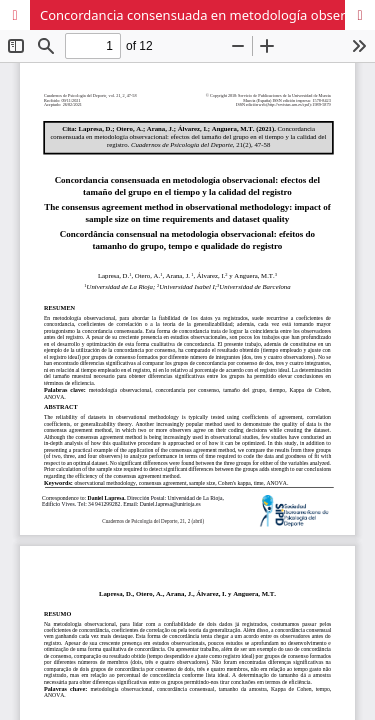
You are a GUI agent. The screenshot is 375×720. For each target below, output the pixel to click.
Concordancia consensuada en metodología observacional (207, 15)
